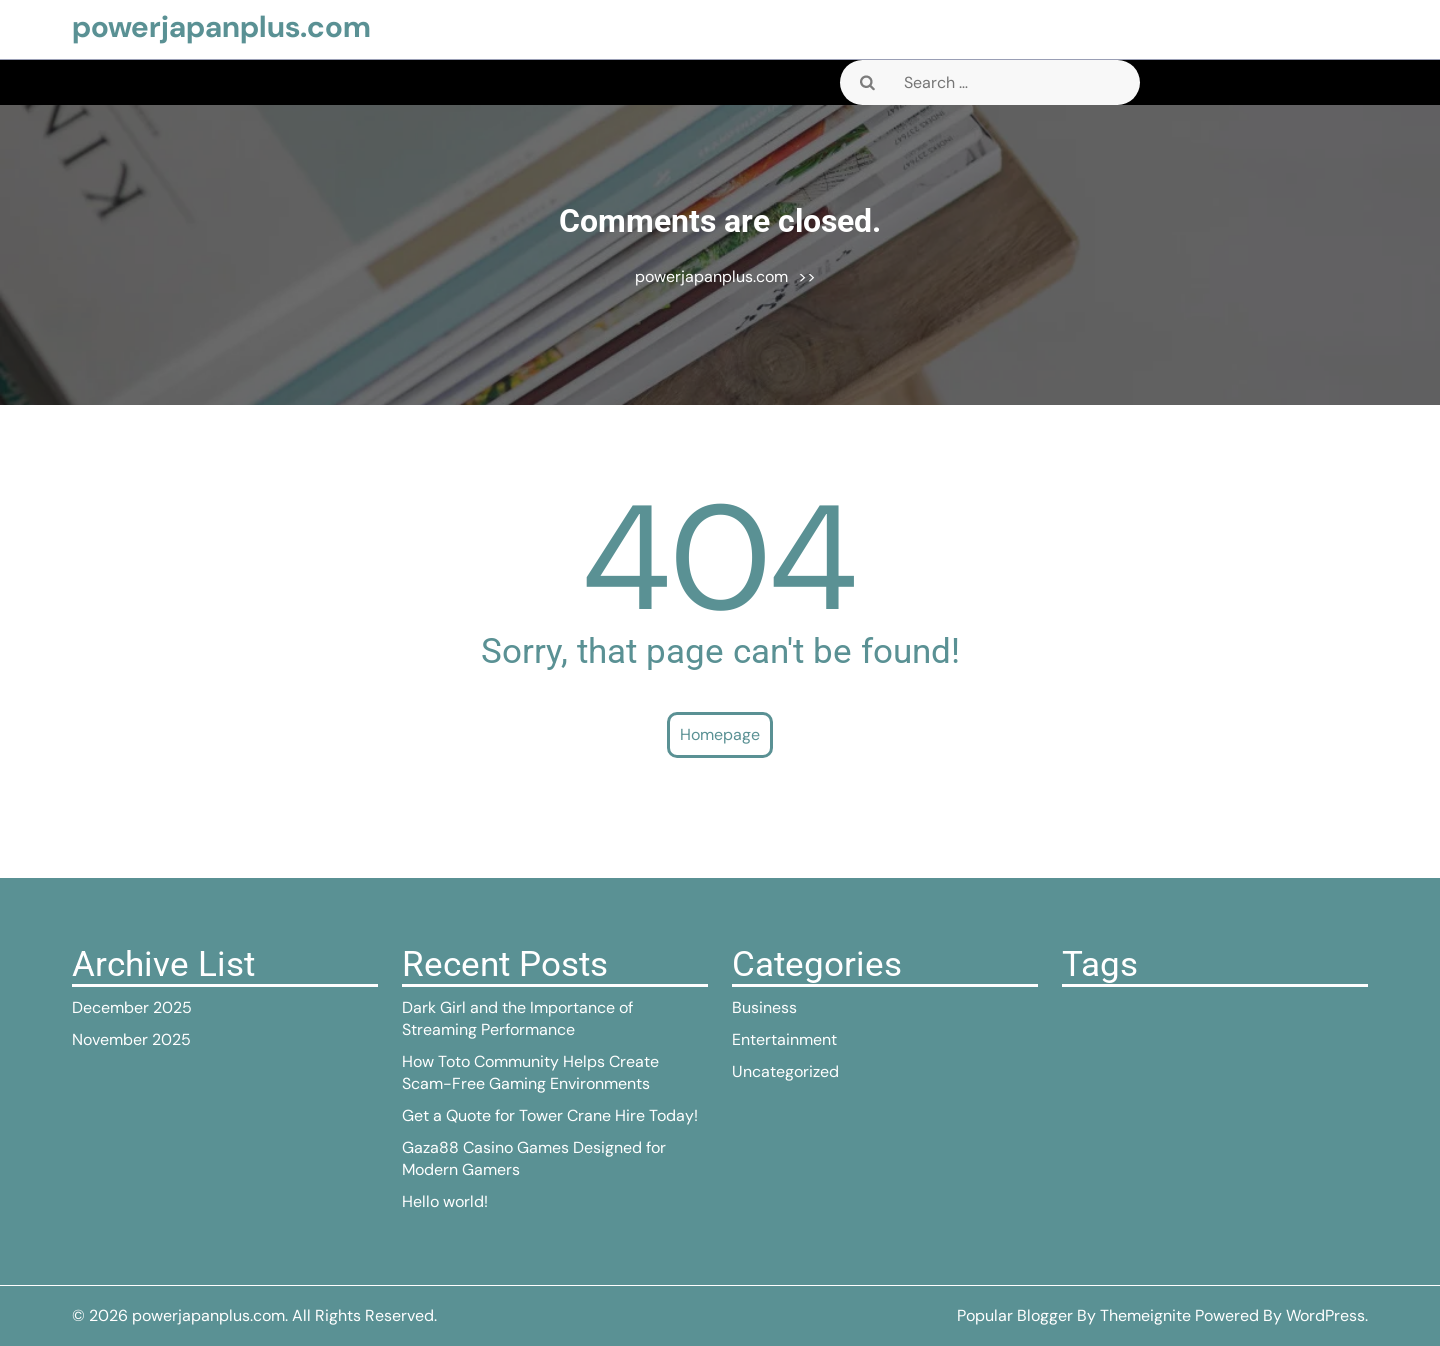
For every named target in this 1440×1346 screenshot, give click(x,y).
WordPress (1325, 1315)
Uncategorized (785, 1071)
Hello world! (445, 1201)
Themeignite (1145, 1315)
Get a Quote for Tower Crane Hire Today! (550, 1115)
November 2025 (131, 1039)
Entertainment (784, 1039)
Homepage (720, 734)
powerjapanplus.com (221, 26)
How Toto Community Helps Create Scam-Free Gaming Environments (530, 1072)
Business (764, 1007)
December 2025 (132, 1007)
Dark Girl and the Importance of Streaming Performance (517, 1018)
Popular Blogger (1015, 1315)
